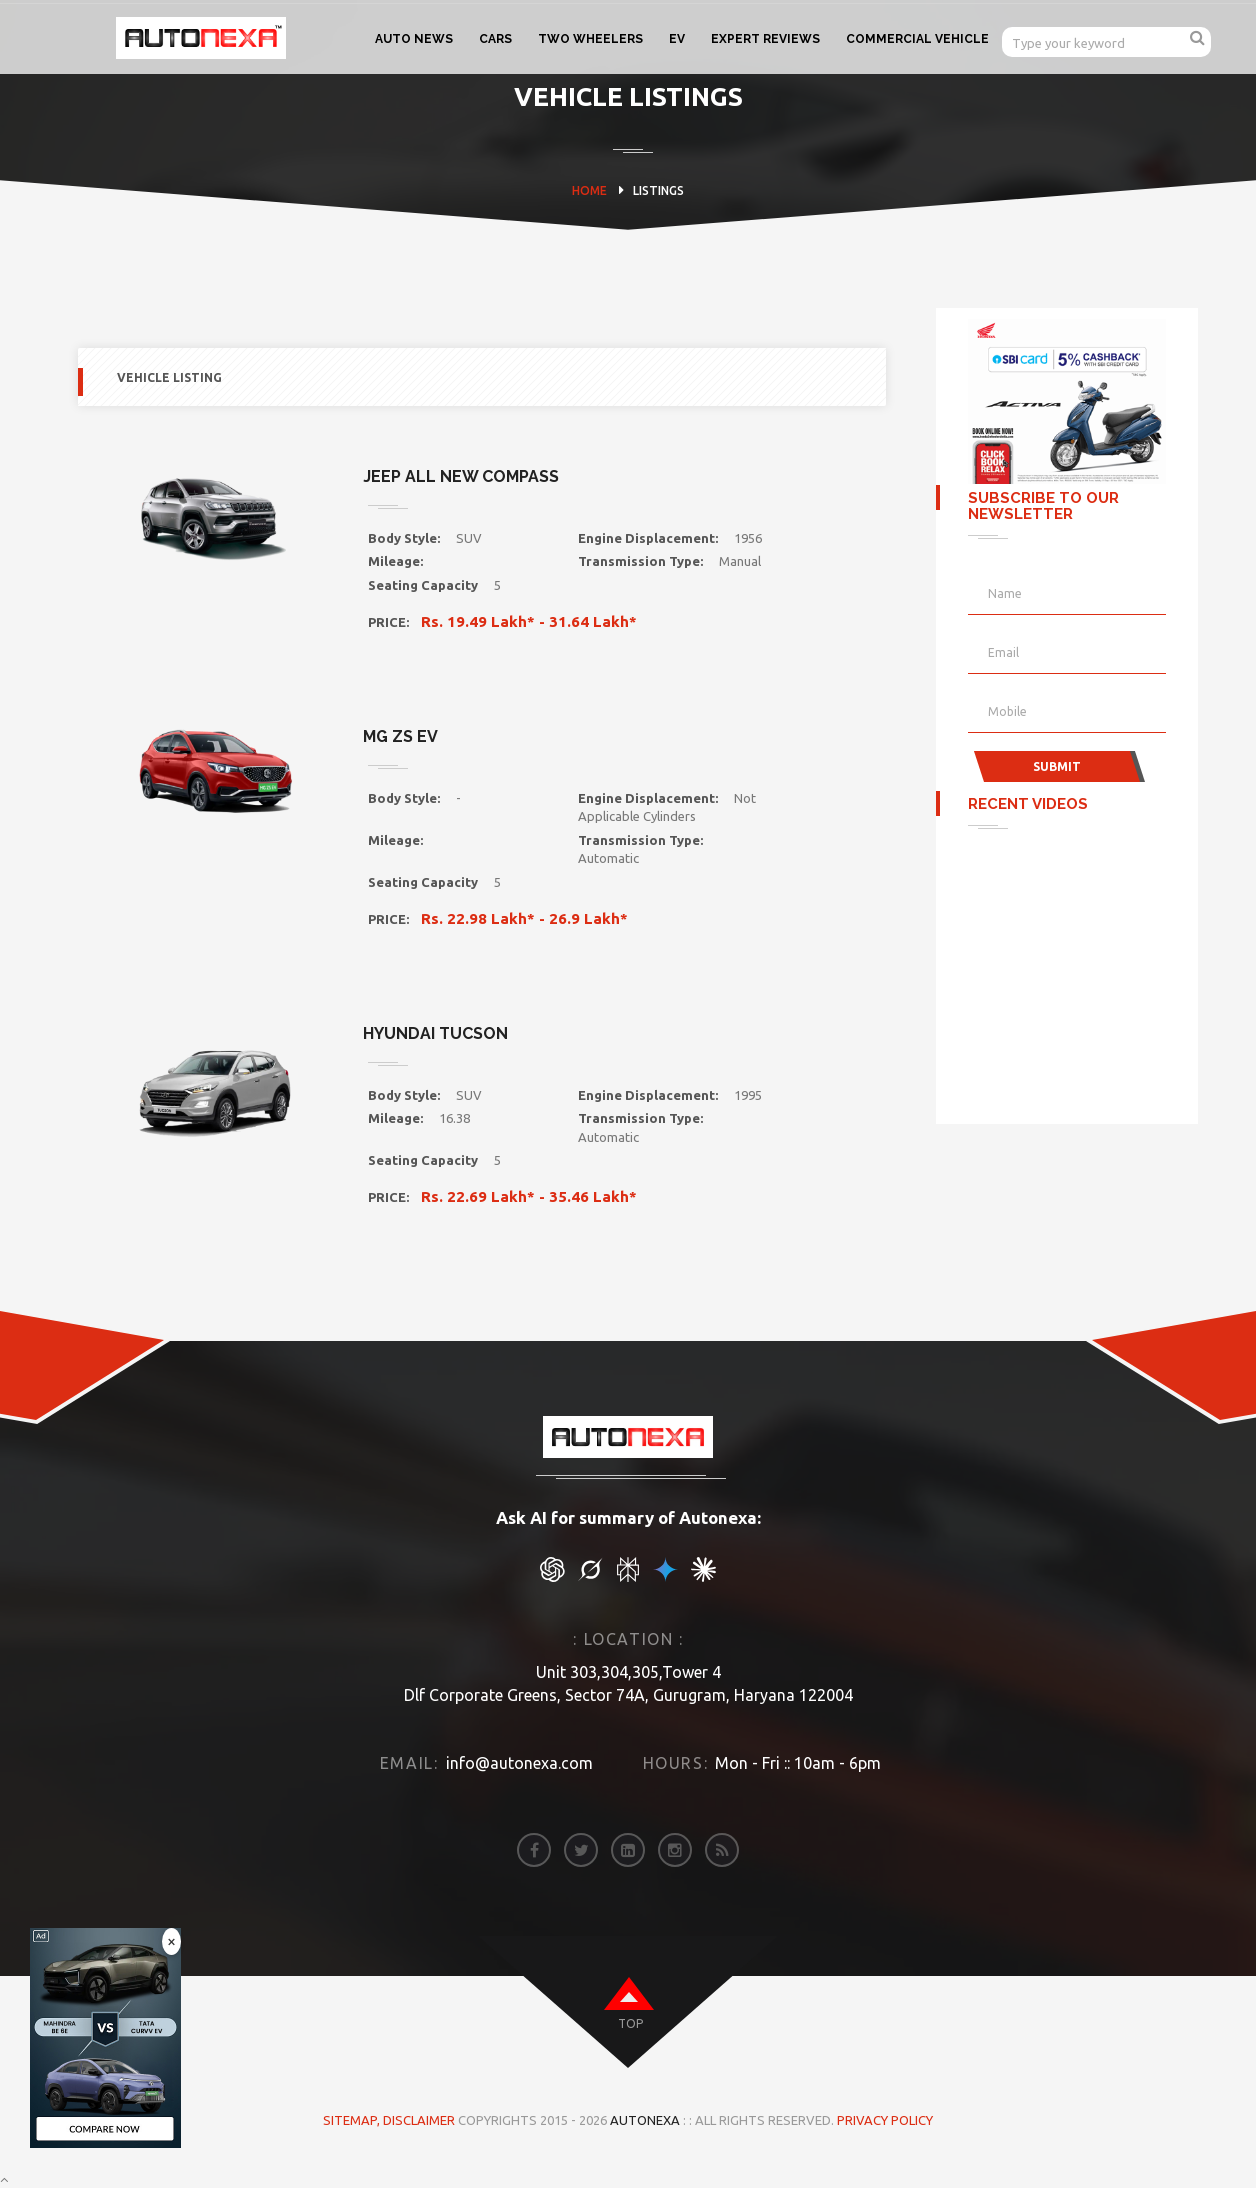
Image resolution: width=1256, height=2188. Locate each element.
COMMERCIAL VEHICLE (917, 39)
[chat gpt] (552, 1577)
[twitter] (581, 1850)
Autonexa (645, 2120)
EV (677, 39)
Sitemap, (353, 2120)
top (630, 2023)
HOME (589, 190)
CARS (495, 39)
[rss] (722, 1850)
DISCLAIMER (420, 2120)
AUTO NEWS (414, 39)
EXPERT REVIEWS (765, 39)
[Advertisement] (1068, 970)
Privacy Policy (885, 2120)
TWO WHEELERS (590, 39)
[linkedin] (628, 1850)
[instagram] (675, 1850)
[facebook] (534, 1850)
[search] (1197, 37)
